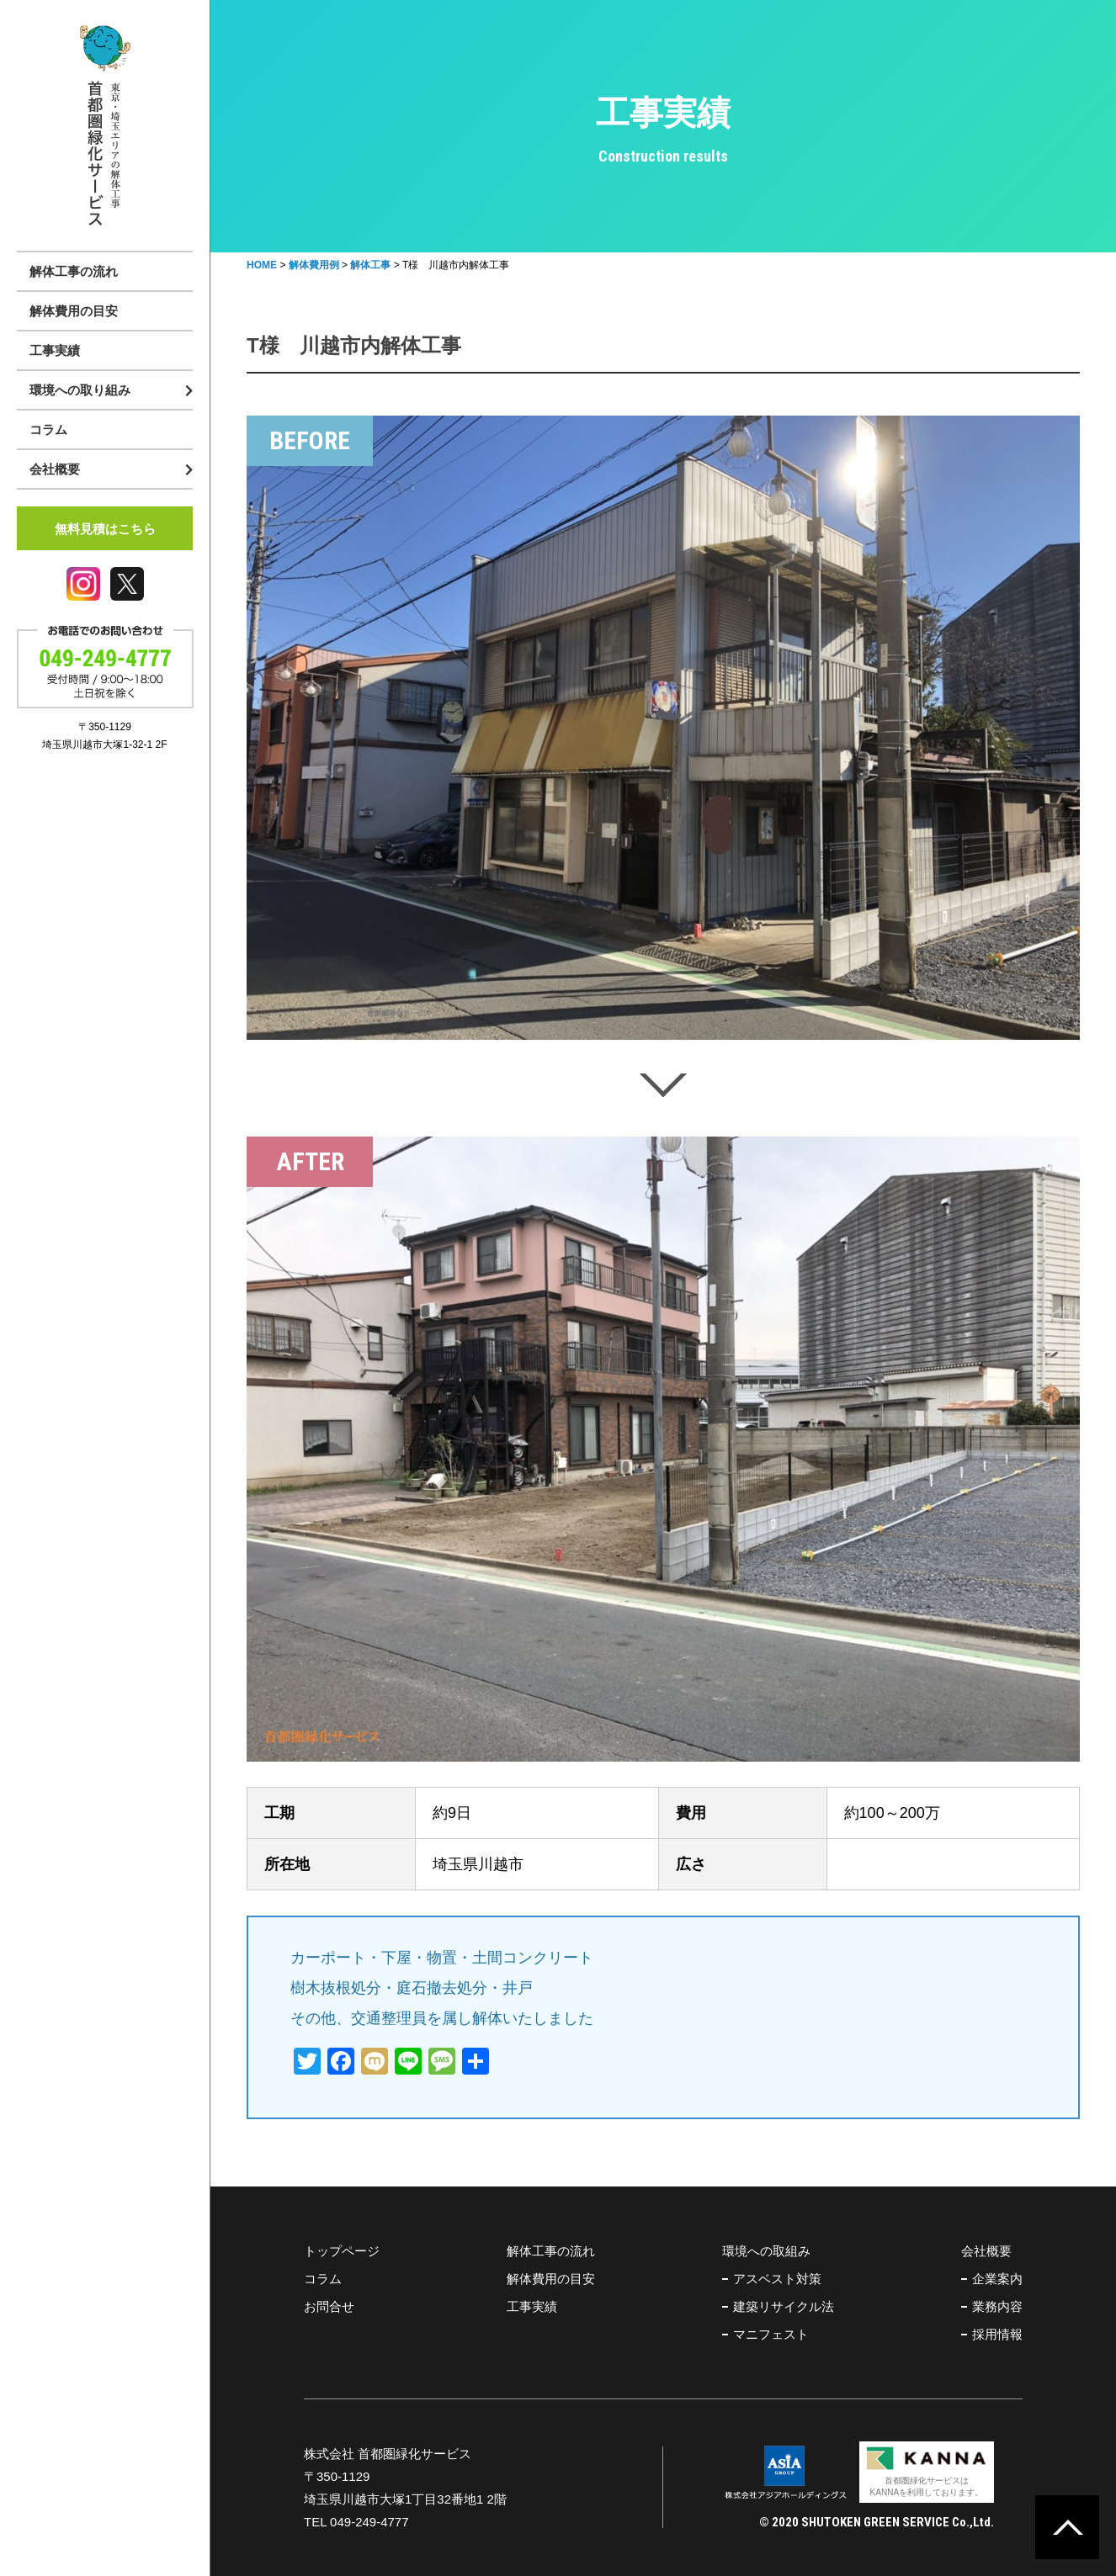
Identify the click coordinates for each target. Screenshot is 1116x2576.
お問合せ (329, 2306)
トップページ (342, 2251)
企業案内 (997, 2278)
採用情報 (997, 2334)
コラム (48, 429)
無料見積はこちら (105, 529)
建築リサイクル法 (783, 2306)
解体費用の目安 (73, 311)
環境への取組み (766, 2251)
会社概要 (986, 2251)
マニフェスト (771, 2334)
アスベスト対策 (777, 2278)
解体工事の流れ (73, 271)
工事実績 (54, 350)
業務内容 (997, 2306)
